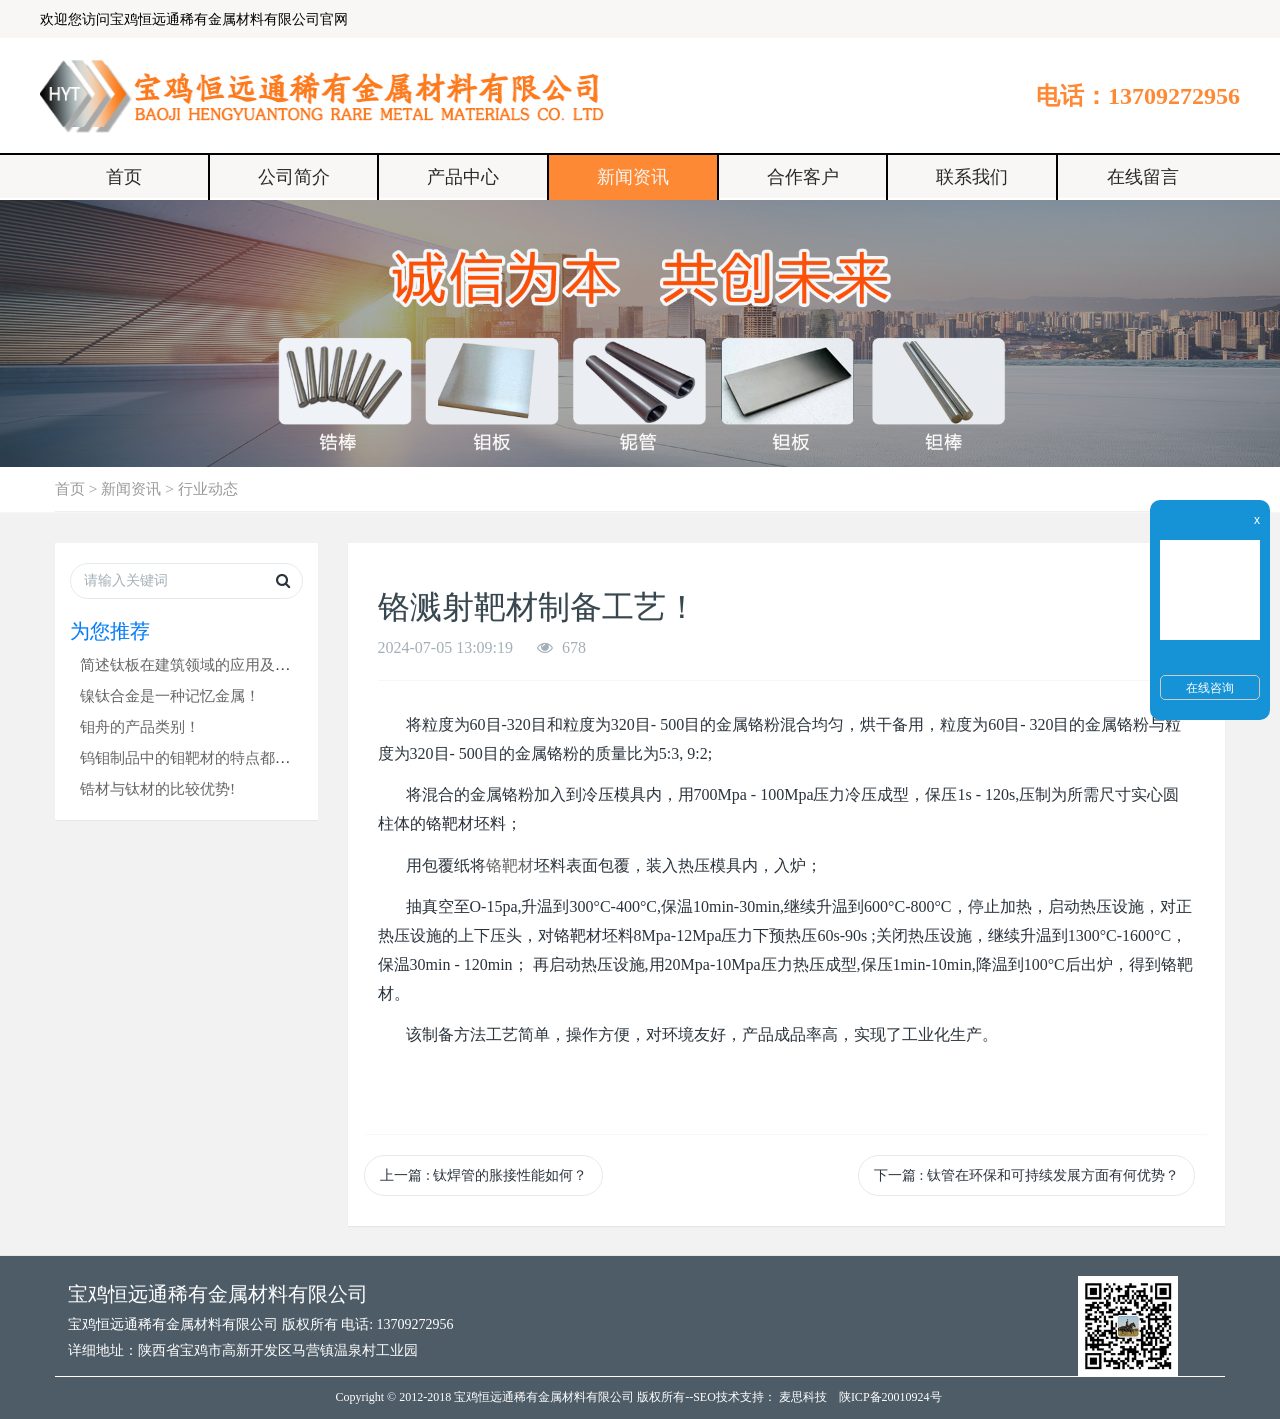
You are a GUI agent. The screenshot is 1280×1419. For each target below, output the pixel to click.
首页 (124, 177)
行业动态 (208, 488)
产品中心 (463, 177)
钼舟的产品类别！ (140, 726)
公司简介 (294, 177)
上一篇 (483, 1175)
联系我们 (972, 177)
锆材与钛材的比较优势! (157, 788)
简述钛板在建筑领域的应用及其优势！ (207, 664)
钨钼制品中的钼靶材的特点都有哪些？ (207, 757)
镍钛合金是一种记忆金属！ (170, 695)
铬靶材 (510, 865)
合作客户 (803, 177)
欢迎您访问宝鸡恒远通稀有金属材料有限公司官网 (194, 19)
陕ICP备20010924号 (890, 1397)
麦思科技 (803, 1397)
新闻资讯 (633, 177)
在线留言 (1143, 177)
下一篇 (1026, 1175)
